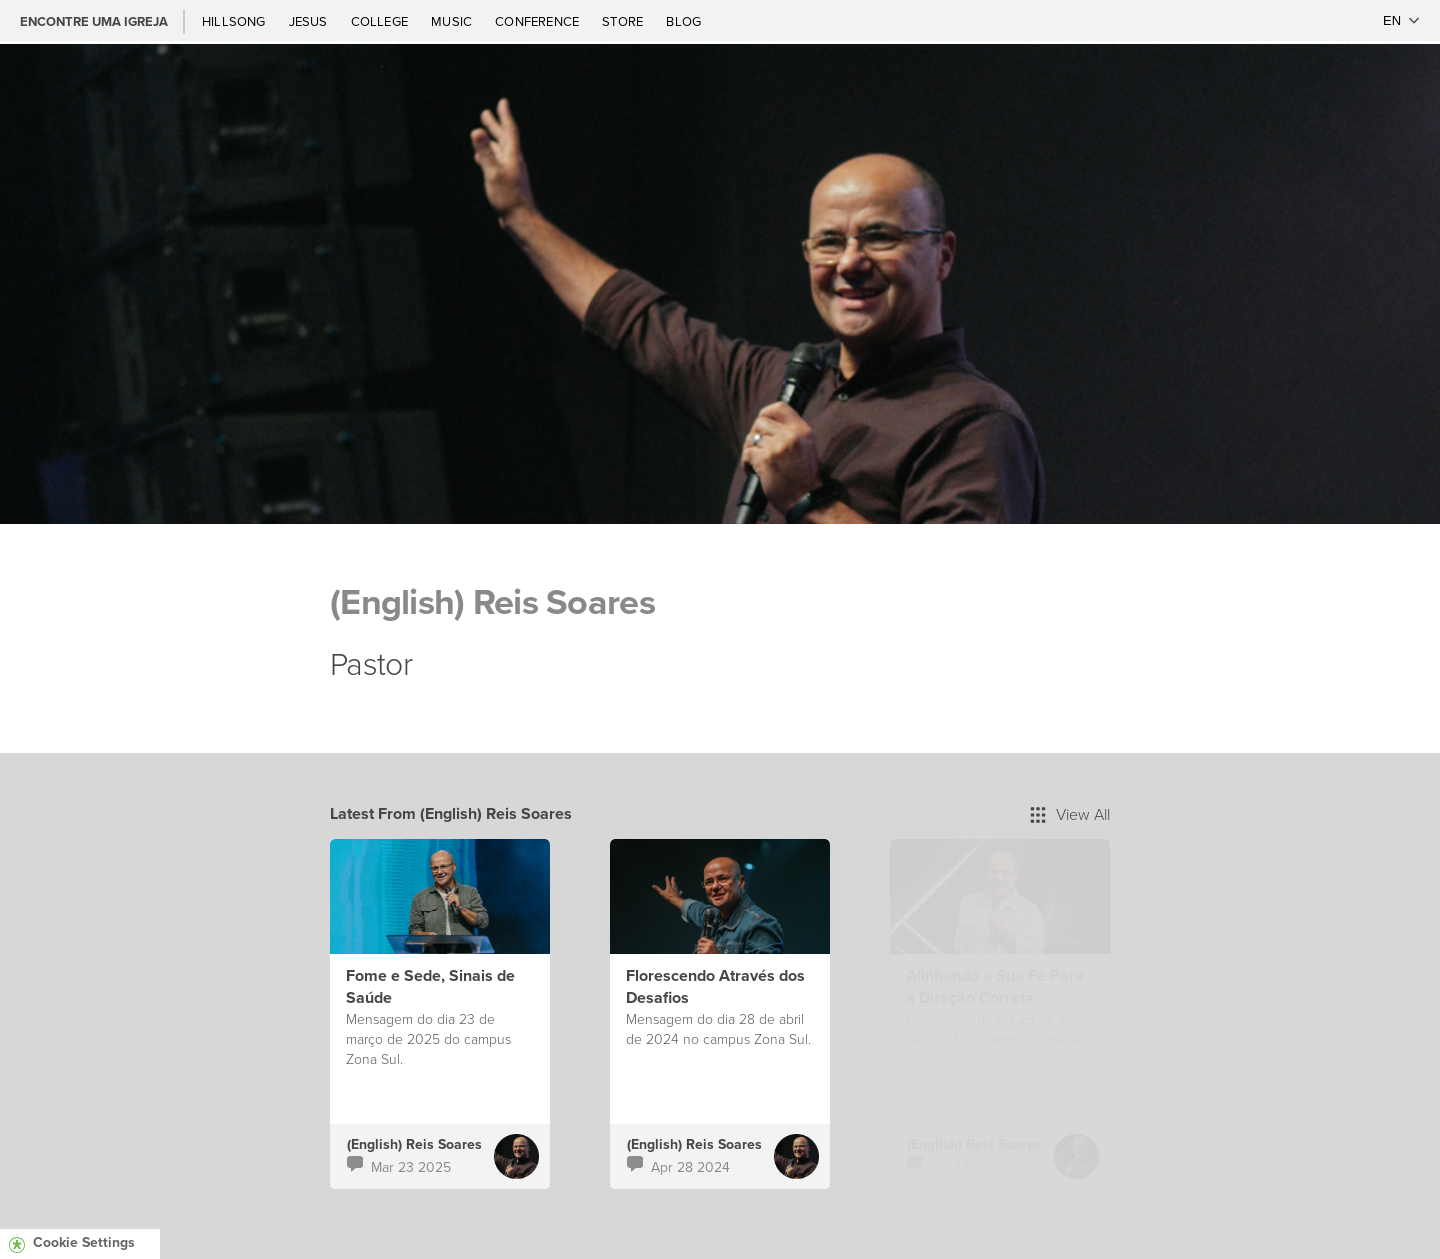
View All (1070, 814)
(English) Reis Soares (414, 1144)
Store (624, 21)
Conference (538, 21)
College (381, 21)
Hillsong (235, 21)
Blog (683, 21)
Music (453, 21)
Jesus (310, 21)
